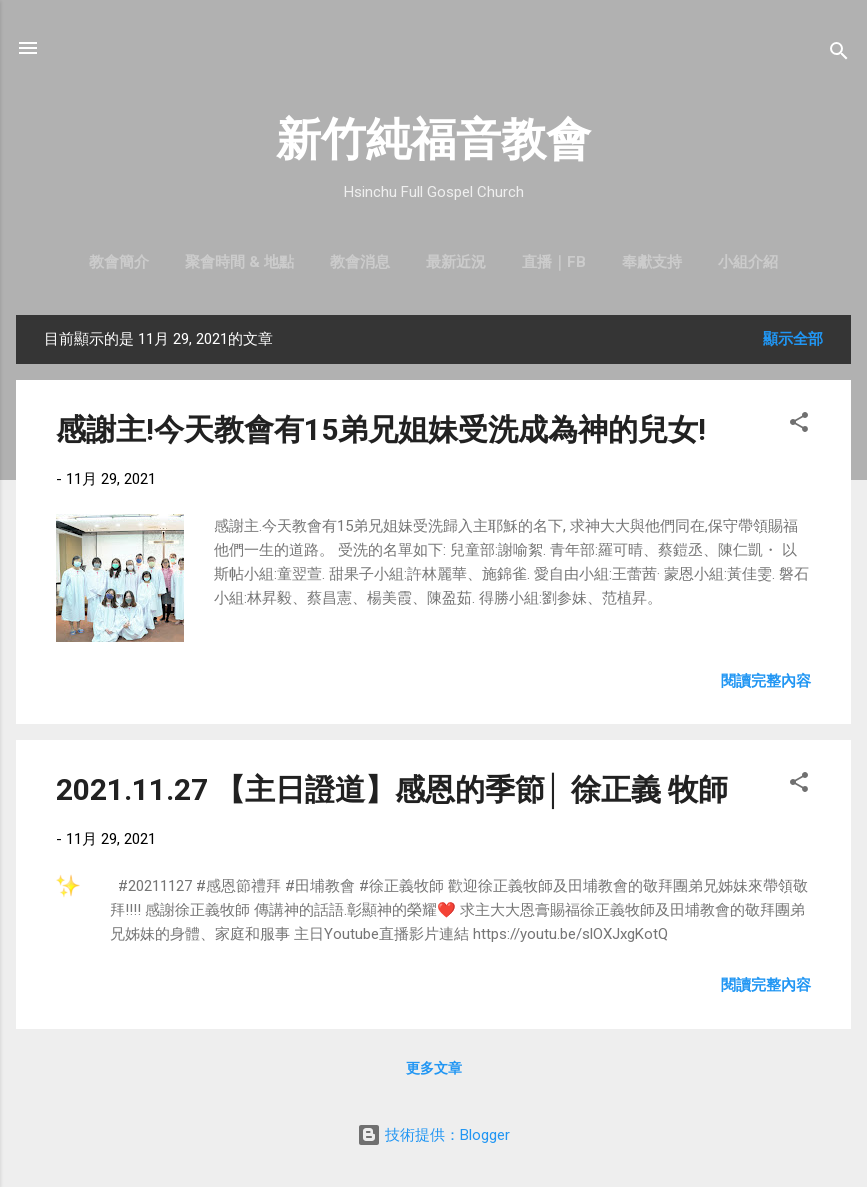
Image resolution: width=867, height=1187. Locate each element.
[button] (799, 425)
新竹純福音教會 (433, 139)
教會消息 (360, 262)
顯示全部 (793, 339)
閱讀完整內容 (766, 681)
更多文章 (434, 1068)
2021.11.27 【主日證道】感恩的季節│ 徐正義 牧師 (392, 789)
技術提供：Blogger (433, 1135)
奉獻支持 (652, 262)
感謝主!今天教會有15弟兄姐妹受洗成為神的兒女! (381, 429)
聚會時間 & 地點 (239, 262)
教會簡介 (119, 262)
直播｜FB (554, 262)
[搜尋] (839, 54)
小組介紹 (748, 262)
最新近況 (456, 262)
